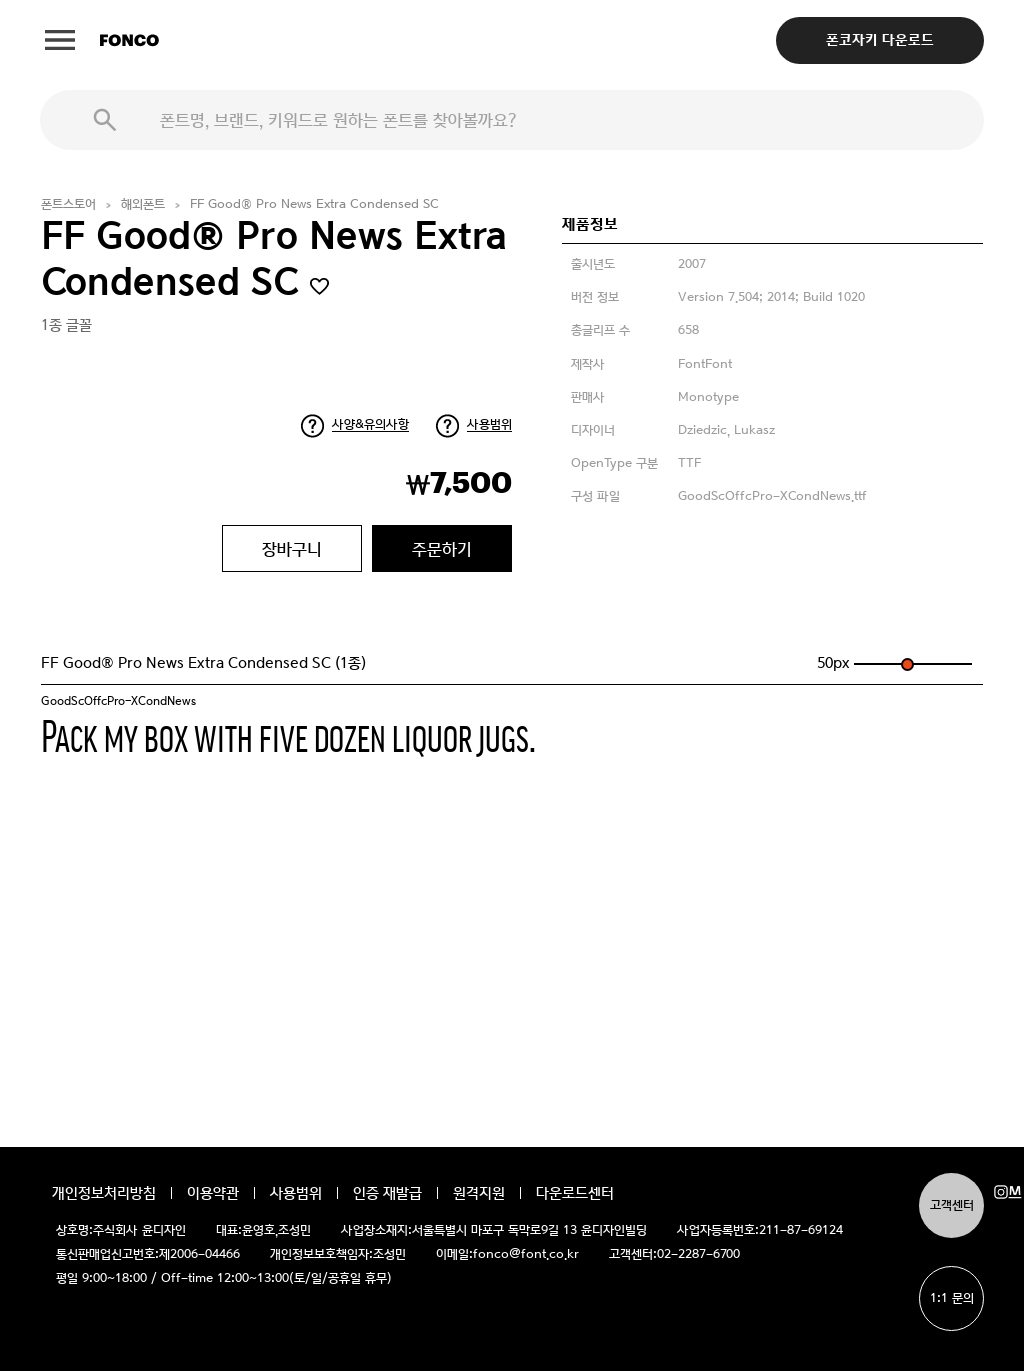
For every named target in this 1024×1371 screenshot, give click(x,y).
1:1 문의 (952, 1298)
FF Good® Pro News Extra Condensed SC (314, 204)
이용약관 (213, 1193)
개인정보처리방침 (104, 1193)
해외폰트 (143, 204)
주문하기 (442, 549)
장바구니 (292, 549)
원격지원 (479, 1193)
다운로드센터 (575, 1193)
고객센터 (952, 1205)
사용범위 (489, 424)
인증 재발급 (387, 1193)
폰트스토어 (68, 204)
